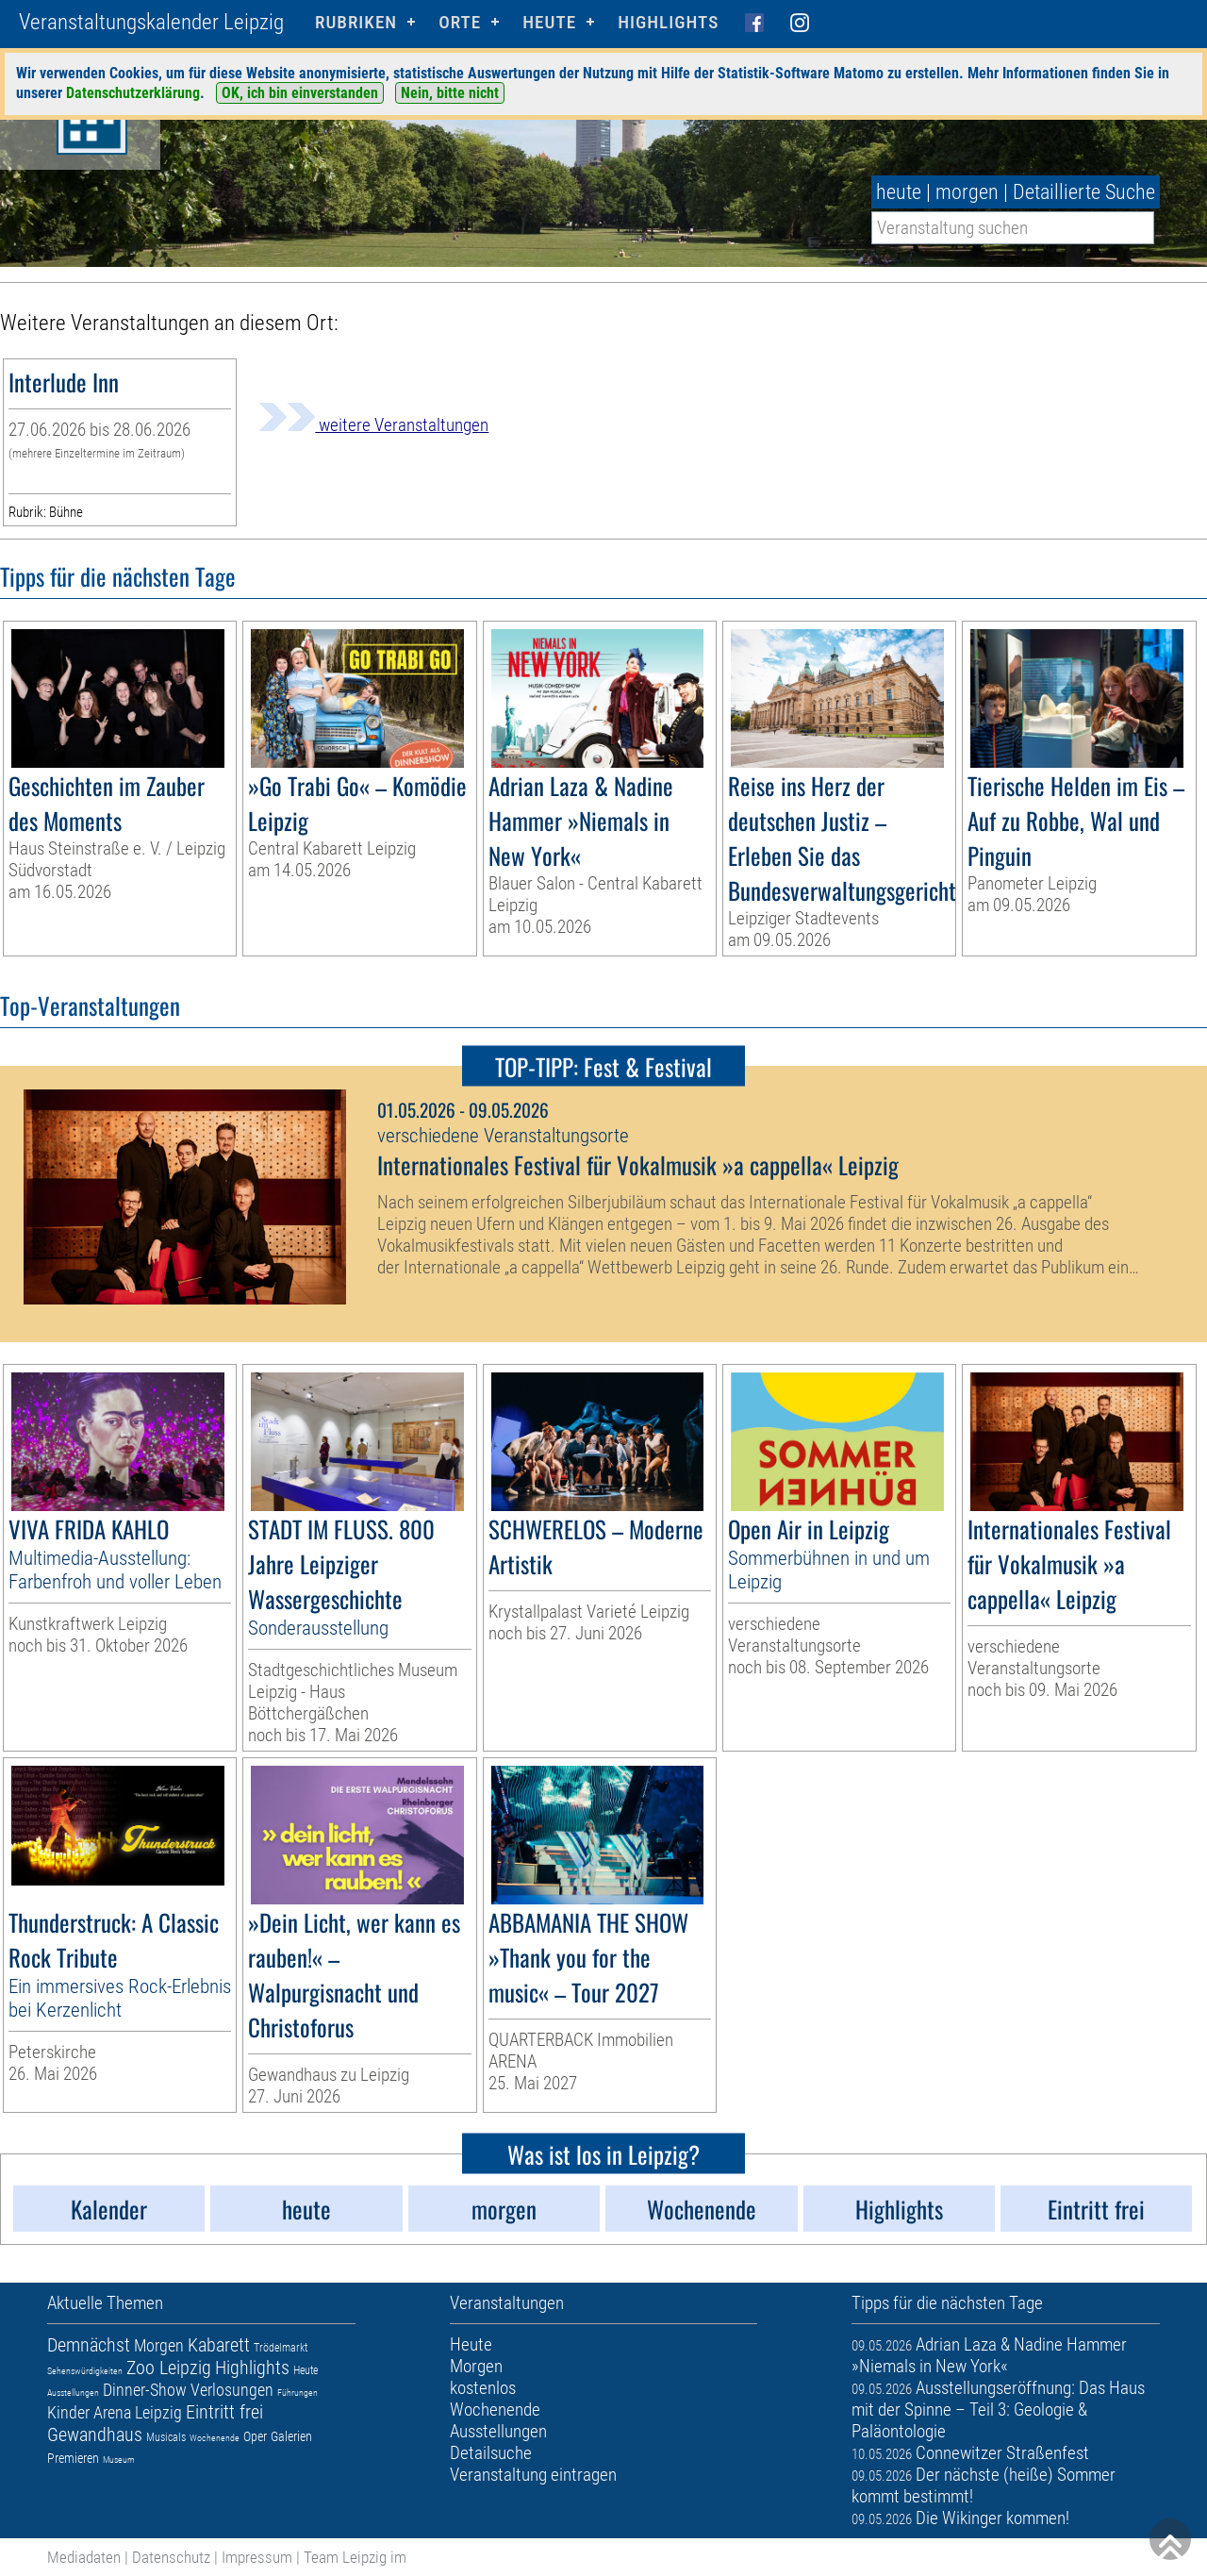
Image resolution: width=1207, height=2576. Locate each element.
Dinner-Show (145, 2390)
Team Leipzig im (355, 2557)
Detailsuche (491, 2453)
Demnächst (88, 2345)
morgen (967, 192)
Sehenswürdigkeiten (85, 2371)
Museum (119, 2459)
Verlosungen (231, 2390)
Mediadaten (84, 2557)
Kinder (68, 2412)
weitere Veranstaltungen (373, 425)
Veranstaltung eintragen (533, 2474)
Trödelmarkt (280, 2347)
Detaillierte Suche (1084, 192)
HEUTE (549, 22)
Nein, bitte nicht (450, 93)
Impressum (257, 2557)
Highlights (668, 22)
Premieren (73, 2458)
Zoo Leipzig (168, 2367)
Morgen (159, 2345)
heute (898, 192)
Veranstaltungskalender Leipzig (151, 22)
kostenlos (483, 2388)
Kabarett (219, 2345)
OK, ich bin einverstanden (300, 93)
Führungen (297, 2392)
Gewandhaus (94, 2434)
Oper (255, 2436)
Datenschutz (171, 2557)
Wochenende (215, 2438)
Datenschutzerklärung (133, 93)
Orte (459, 22)
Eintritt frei (224, 2412)
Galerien (291, 2436)
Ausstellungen (73, 2392)
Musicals (166, 2437)
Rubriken (356, 22)
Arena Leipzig (137, 2412)
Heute (305, 2370)
